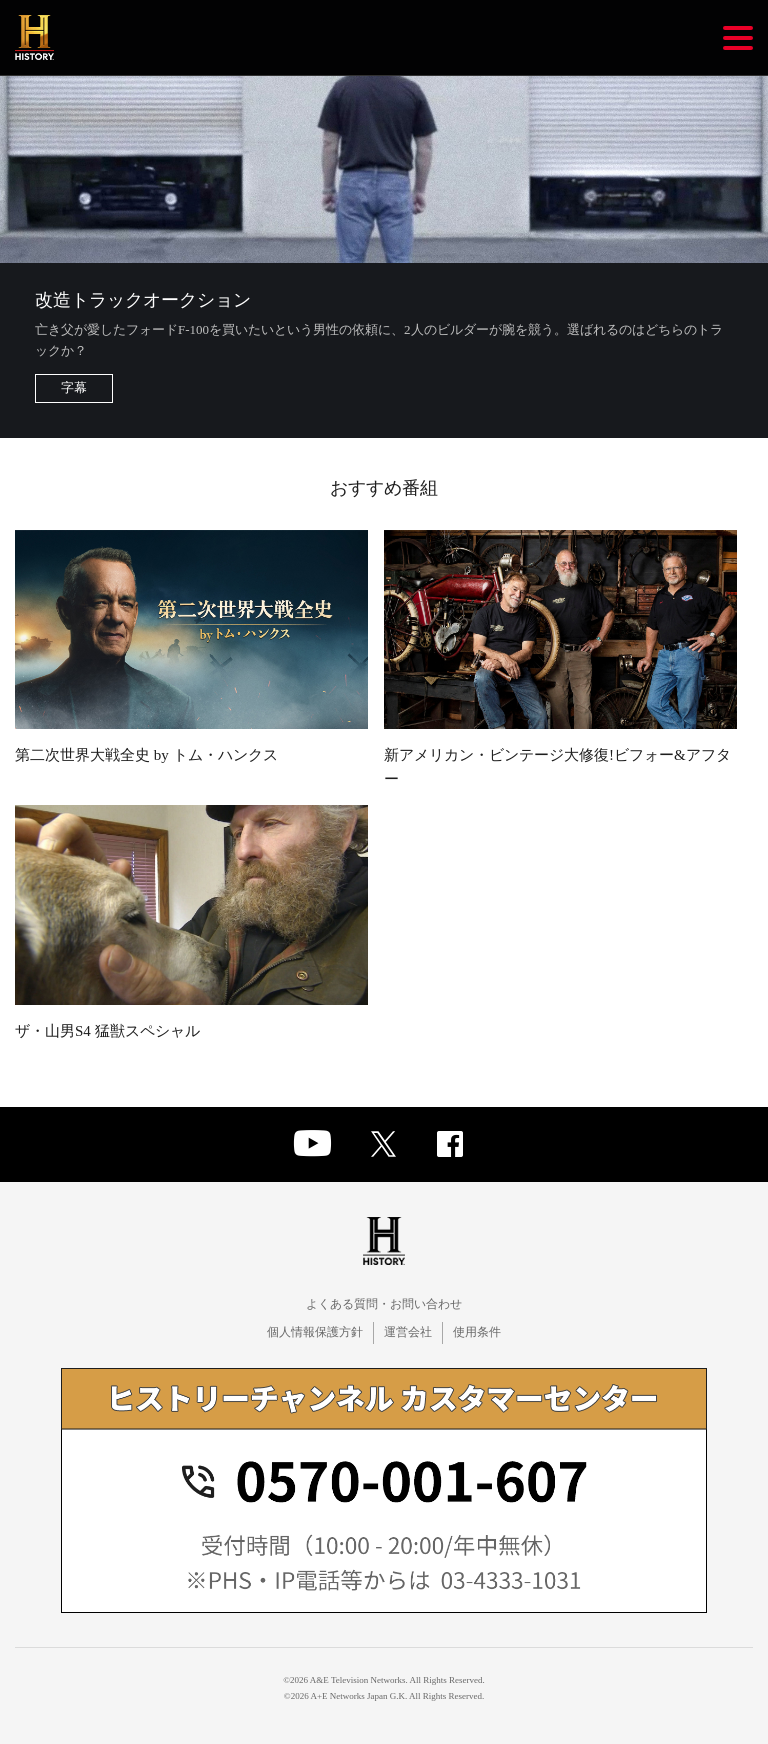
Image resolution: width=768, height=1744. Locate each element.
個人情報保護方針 (315, 1332)
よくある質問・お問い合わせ (384, 1304)
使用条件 (477, 1332)
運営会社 (408, 1332)
